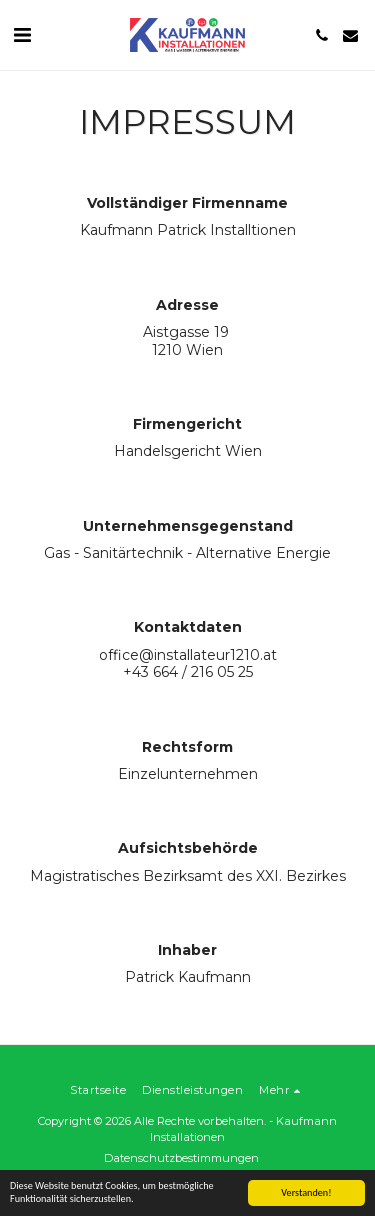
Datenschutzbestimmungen (181, 1158)
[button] (22, 35)
